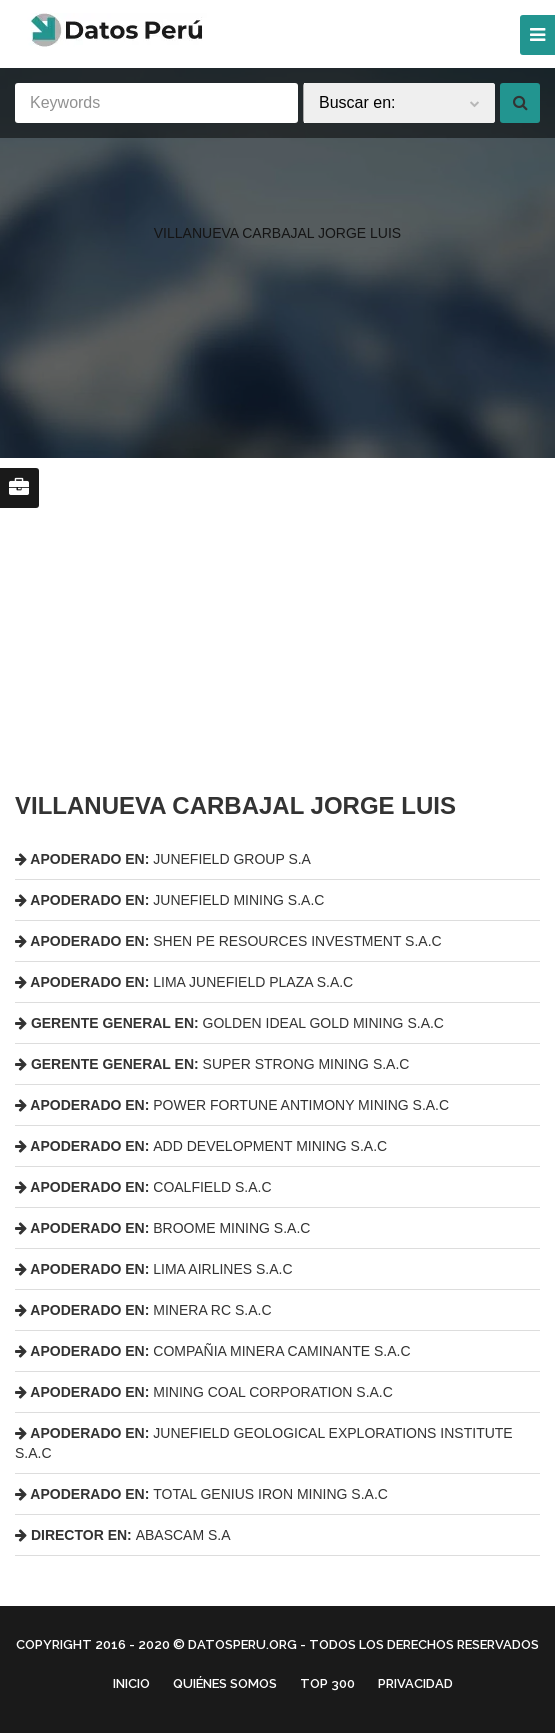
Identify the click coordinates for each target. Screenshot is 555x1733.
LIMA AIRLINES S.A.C (154, 1269)
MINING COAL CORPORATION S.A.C (204, 1392)
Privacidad (415, 1683)
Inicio (131, 1683)
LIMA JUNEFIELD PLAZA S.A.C (184, 982)
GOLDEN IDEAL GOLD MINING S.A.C (229, 1023)
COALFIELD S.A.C (143, 1187)
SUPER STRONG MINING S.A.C (212, 1064)
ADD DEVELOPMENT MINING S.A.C (201, 1146)
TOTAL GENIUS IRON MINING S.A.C (201, 1494)
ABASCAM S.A (123, 1535)
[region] (278, 193)
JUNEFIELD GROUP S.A (163, 859)
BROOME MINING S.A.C (162, 1228)
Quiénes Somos (225, 1683)
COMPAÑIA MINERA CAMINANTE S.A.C (213, 1351)
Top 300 (327, 1683)
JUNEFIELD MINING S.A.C (169, 900)
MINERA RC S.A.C (143, 1310)
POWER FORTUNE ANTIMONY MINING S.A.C (232, 1105)
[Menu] (537, 35)
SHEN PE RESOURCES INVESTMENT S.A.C (228, 941)
